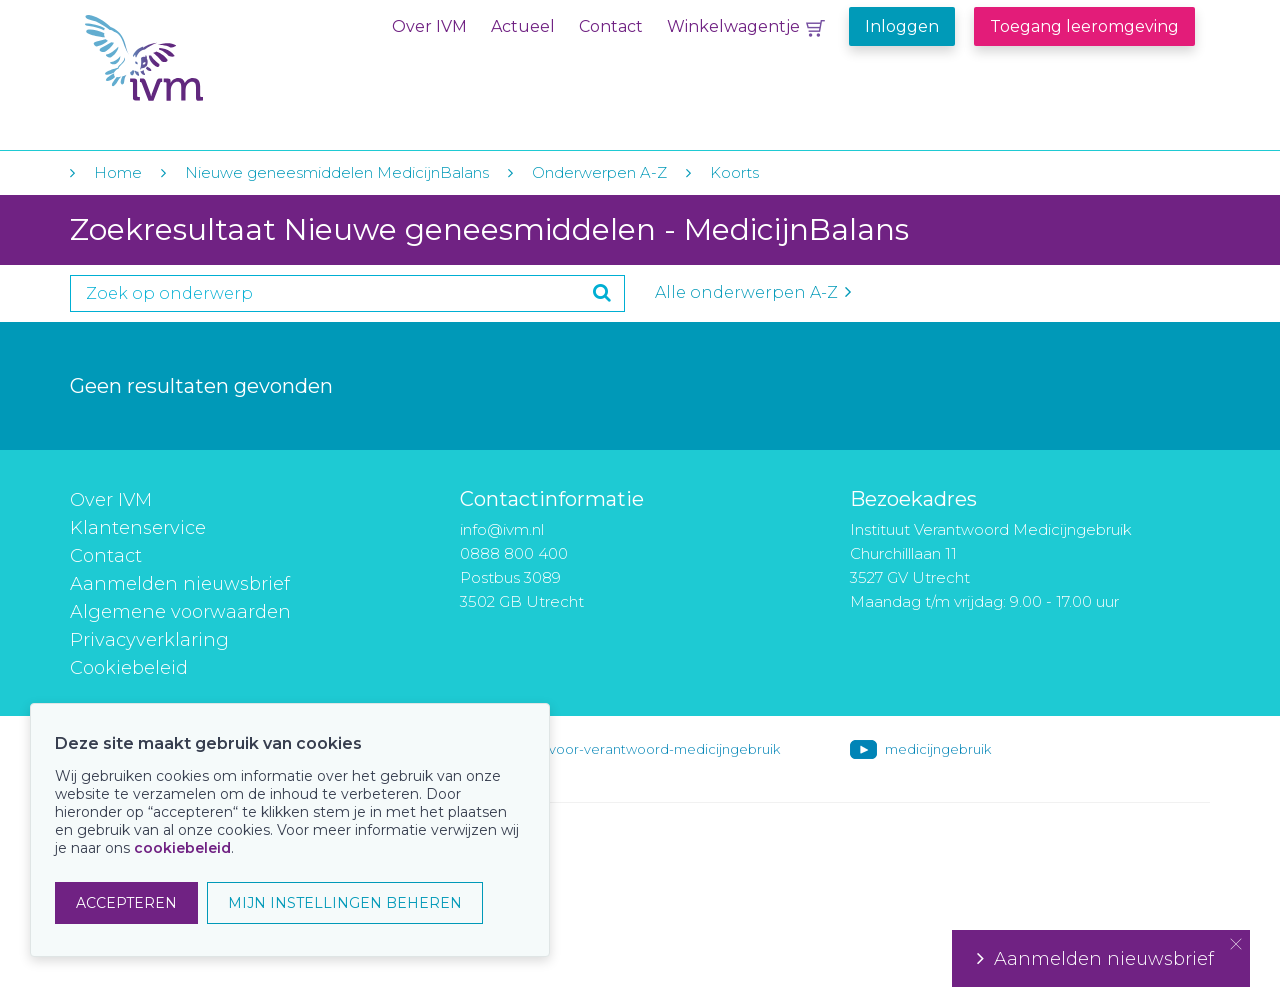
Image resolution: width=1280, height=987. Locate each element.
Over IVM (429, 26)
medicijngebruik (938, 749)
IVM (207, 58)
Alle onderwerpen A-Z (753, 292)
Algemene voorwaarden (180, 612)
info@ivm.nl (502, 529)
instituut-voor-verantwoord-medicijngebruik (637, 749)
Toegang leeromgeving (1084, 26)
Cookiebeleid (129, 668)
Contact (611, 26)
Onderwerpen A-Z (599, 172)
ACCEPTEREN (126, 903)
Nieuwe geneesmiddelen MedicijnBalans (337, 172)
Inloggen (902, 26)
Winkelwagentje (733, 26)
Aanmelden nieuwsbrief (180, 584)
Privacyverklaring (149, 640)
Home (118, 172)
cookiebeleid (182, 848)
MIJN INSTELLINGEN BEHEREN (345, 903)
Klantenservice (138, 528)
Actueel (523, 26)
